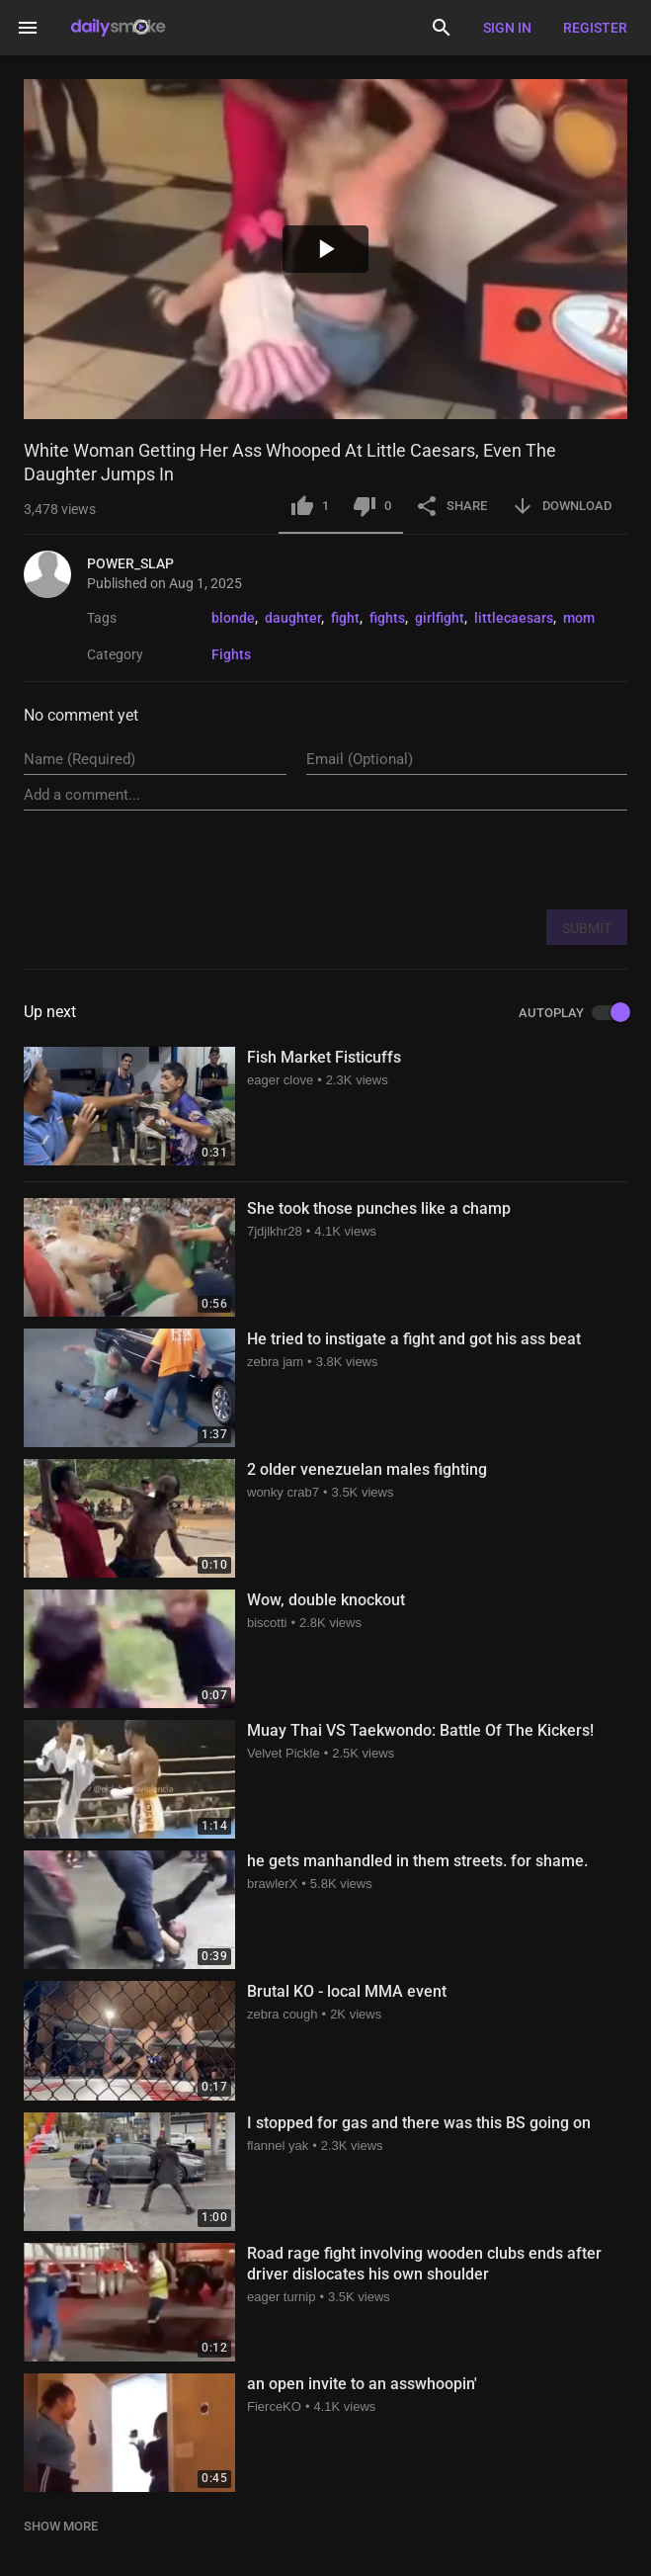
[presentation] (477, 859)
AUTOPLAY (573, 1013)
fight (345, 618)
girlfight (439, 618)
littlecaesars (513, 618)
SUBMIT (586, 928)
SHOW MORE (61, 2526)
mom (579, 618)
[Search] (441, 27)
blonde (233, 618)
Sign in (507, 28)
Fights (231, 654)
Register (595, 28)
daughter (293, 618)
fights (387, 618)
